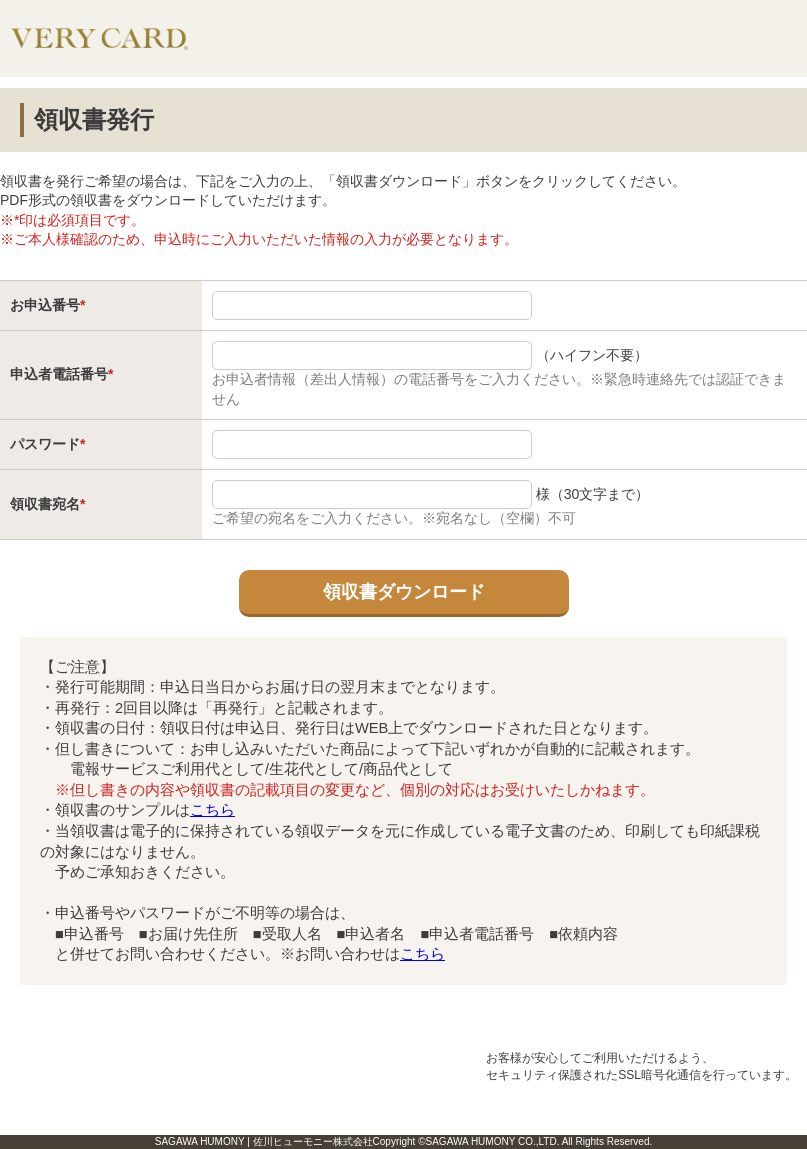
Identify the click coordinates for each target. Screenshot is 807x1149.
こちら (212, 810)
